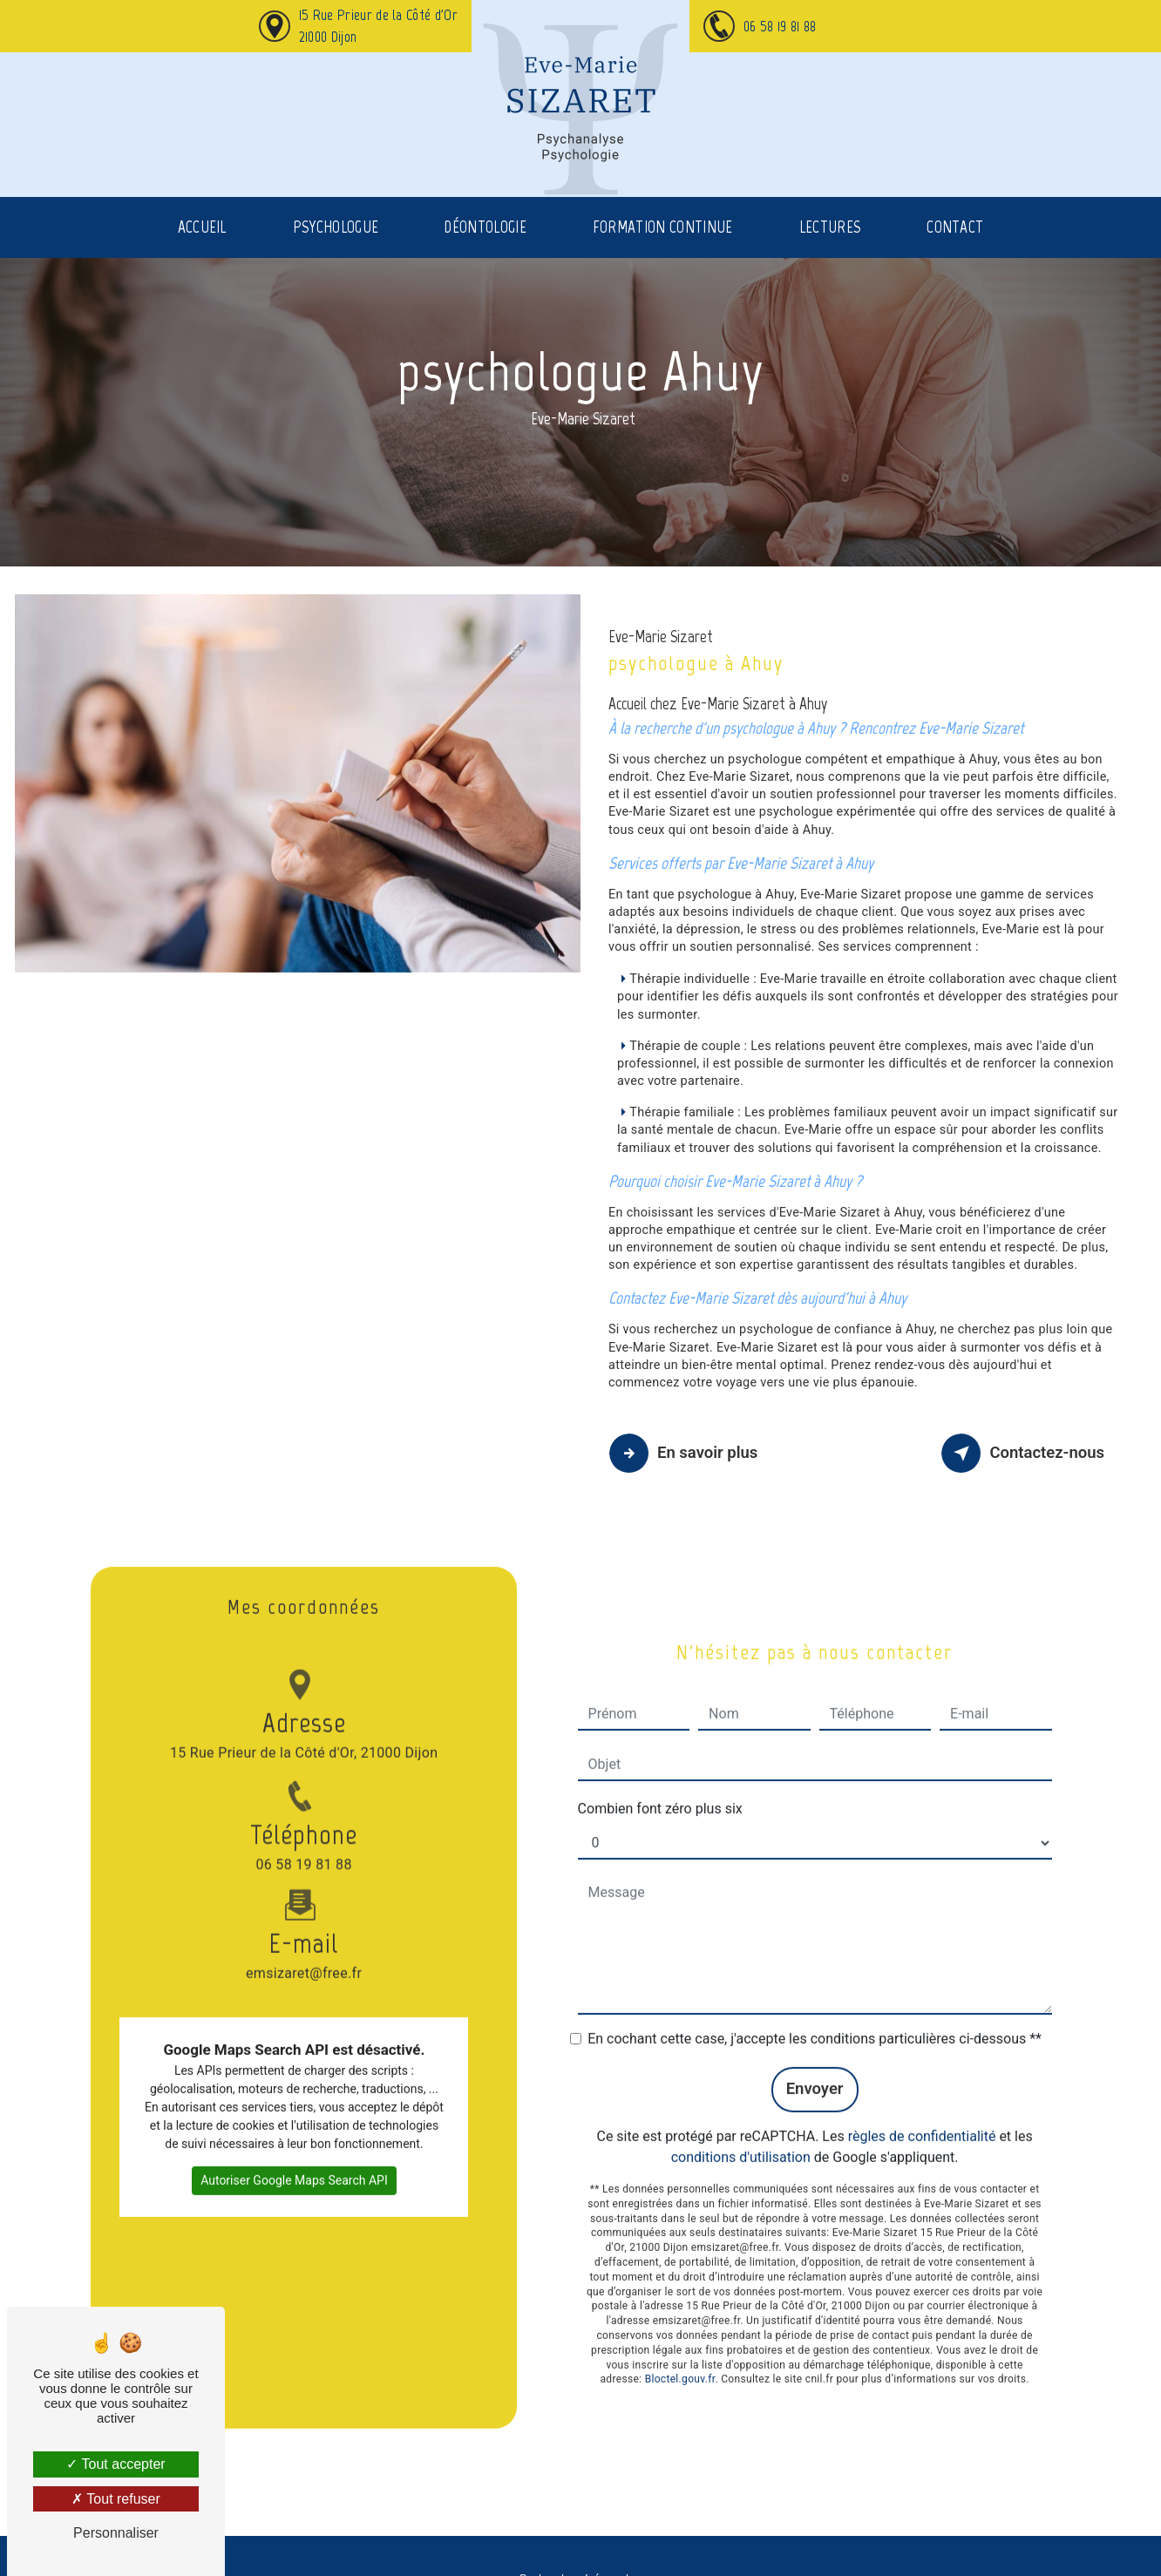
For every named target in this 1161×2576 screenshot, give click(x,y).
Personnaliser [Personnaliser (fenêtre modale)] (116, 2532)
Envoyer (814, 2060)
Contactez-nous (1023, 1453)
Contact (955, 248)
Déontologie (485, 248)
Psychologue (336, 248)
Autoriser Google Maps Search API (294, 2150)
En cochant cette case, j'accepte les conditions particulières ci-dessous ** (814, 2009)
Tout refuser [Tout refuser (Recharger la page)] (115, 2498)
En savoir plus (688, 1453)
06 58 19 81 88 (779, 26)
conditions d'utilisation (741, 2127)
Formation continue (663, 248)
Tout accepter (115, 2464)
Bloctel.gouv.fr (680, 2350)
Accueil (202, 248)
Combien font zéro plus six (660, 1779)
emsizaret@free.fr (304, 1915)
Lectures (830, 248)
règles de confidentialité (922, 2106)
